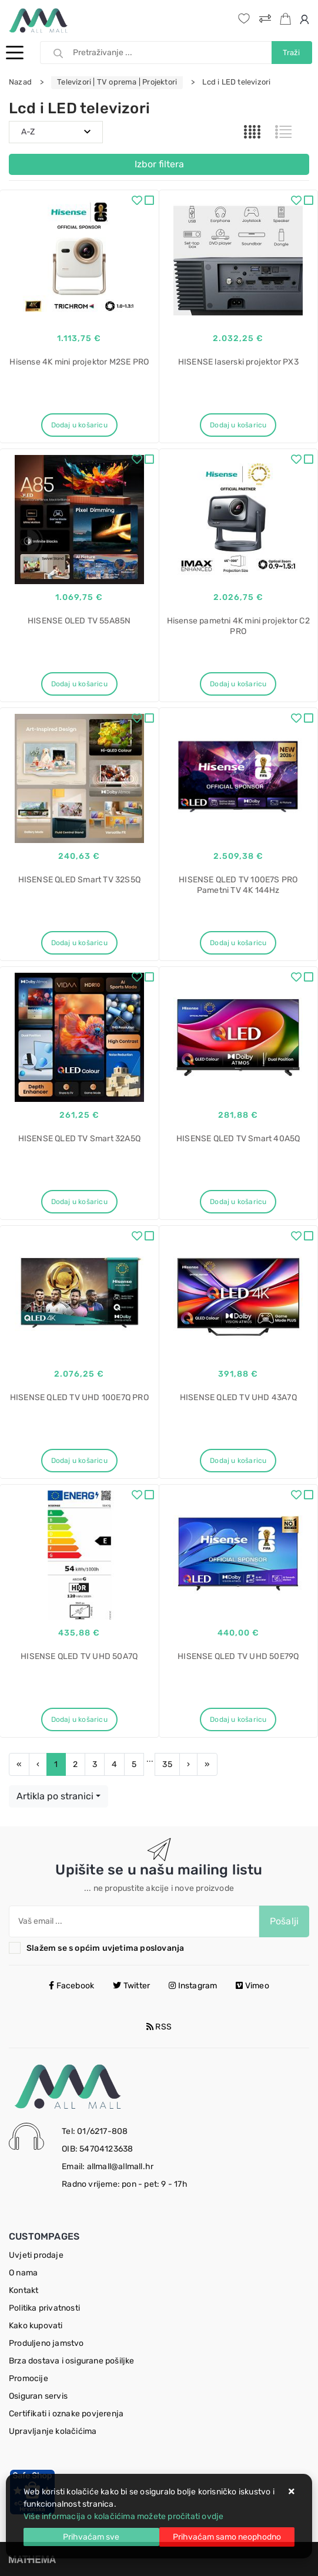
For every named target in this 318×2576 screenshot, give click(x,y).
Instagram (193, 1986)
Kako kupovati (36, 2326)
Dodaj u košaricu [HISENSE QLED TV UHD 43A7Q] (238, 1460)
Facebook (71, 1986)
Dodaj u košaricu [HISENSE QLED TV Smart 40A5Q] (238, 1202)
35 (167, 1764)
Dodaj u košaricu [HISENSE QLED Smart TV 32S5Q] (79, 943)
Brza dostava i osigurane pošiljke (72, 2361)
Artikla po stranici (54, 1796)
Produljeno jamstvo (46, 2343)
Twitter (131, 1986)
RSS (159, 2027)
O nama (23, 2273)
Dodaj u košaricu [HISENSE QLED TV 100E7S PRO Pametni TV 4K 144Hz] (238, 943)
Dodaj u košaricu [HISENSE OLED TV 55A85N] (79, 684)
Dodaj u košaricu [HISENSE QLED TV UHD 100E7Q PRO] (79, 1460)
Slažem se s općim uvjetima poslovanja (105, 1948)
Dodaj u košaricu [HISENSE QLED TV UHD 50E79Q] (238, 1719)
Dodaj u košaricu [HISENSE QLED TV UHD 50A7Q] (79, 1719)
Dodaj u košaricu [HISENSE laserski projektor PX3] (238, 425)
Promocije (28, 2378)
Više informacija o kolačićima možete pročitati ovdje (123, 2516)
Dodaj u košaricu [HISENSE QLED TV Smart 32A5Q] (79, 1202)
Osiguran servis (38, 2396)
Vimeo (252, 1986)
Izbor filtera (159, 164)
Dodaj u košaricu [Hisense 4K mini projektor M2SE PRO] (79, 425)
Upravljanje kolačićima (52, 2431)
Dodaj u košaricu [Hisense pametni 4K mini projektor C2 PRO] (238, 684)
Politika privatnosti (44, 2308)
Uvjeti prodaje (36, 2255)
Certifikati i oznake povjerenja (66, 2414)
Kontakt (23, 2290)
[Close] (91, 2537)
